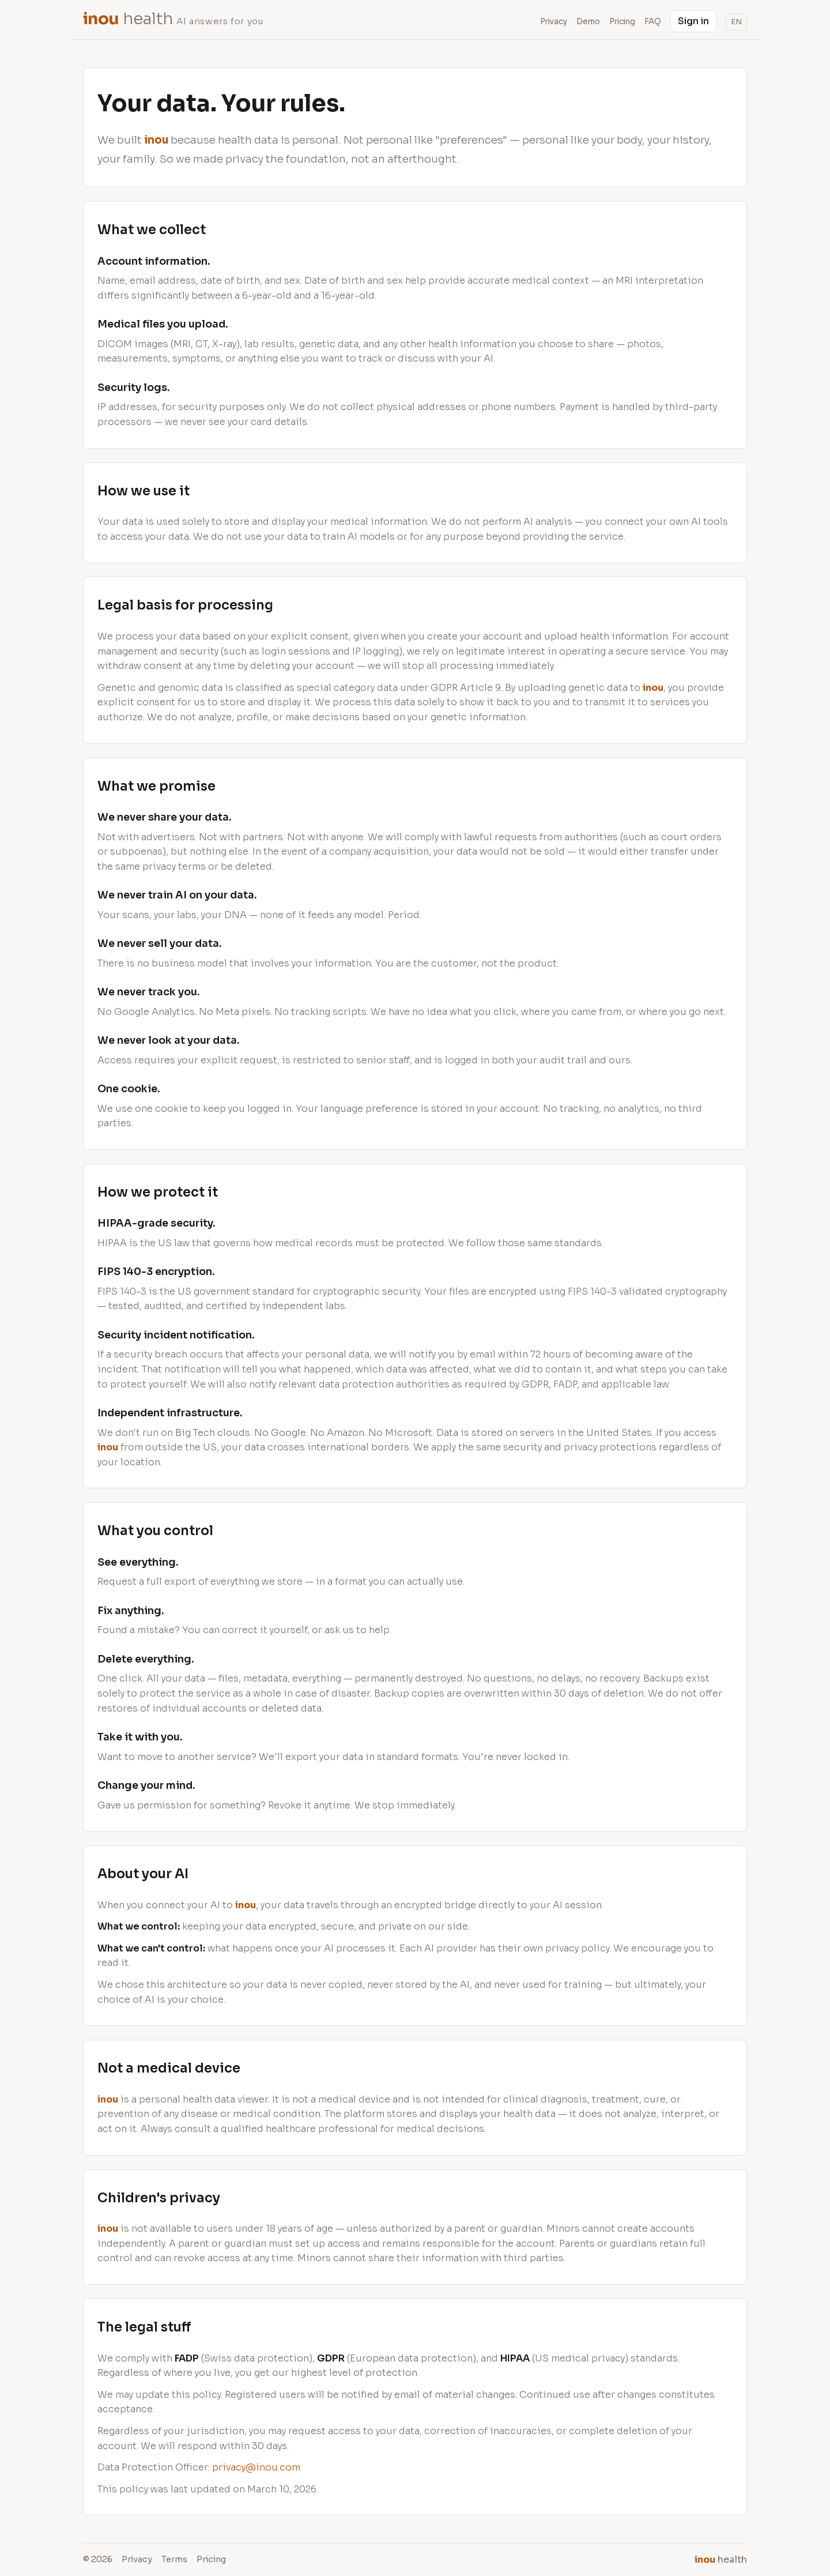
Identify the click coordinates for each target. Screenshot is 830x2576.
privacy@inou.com (256, 2467)
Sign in (693, 21)
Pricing (622, 22)
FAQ (652, 22)
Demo (588, 22)
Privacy (137, 2559)
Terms (174, 2559)
